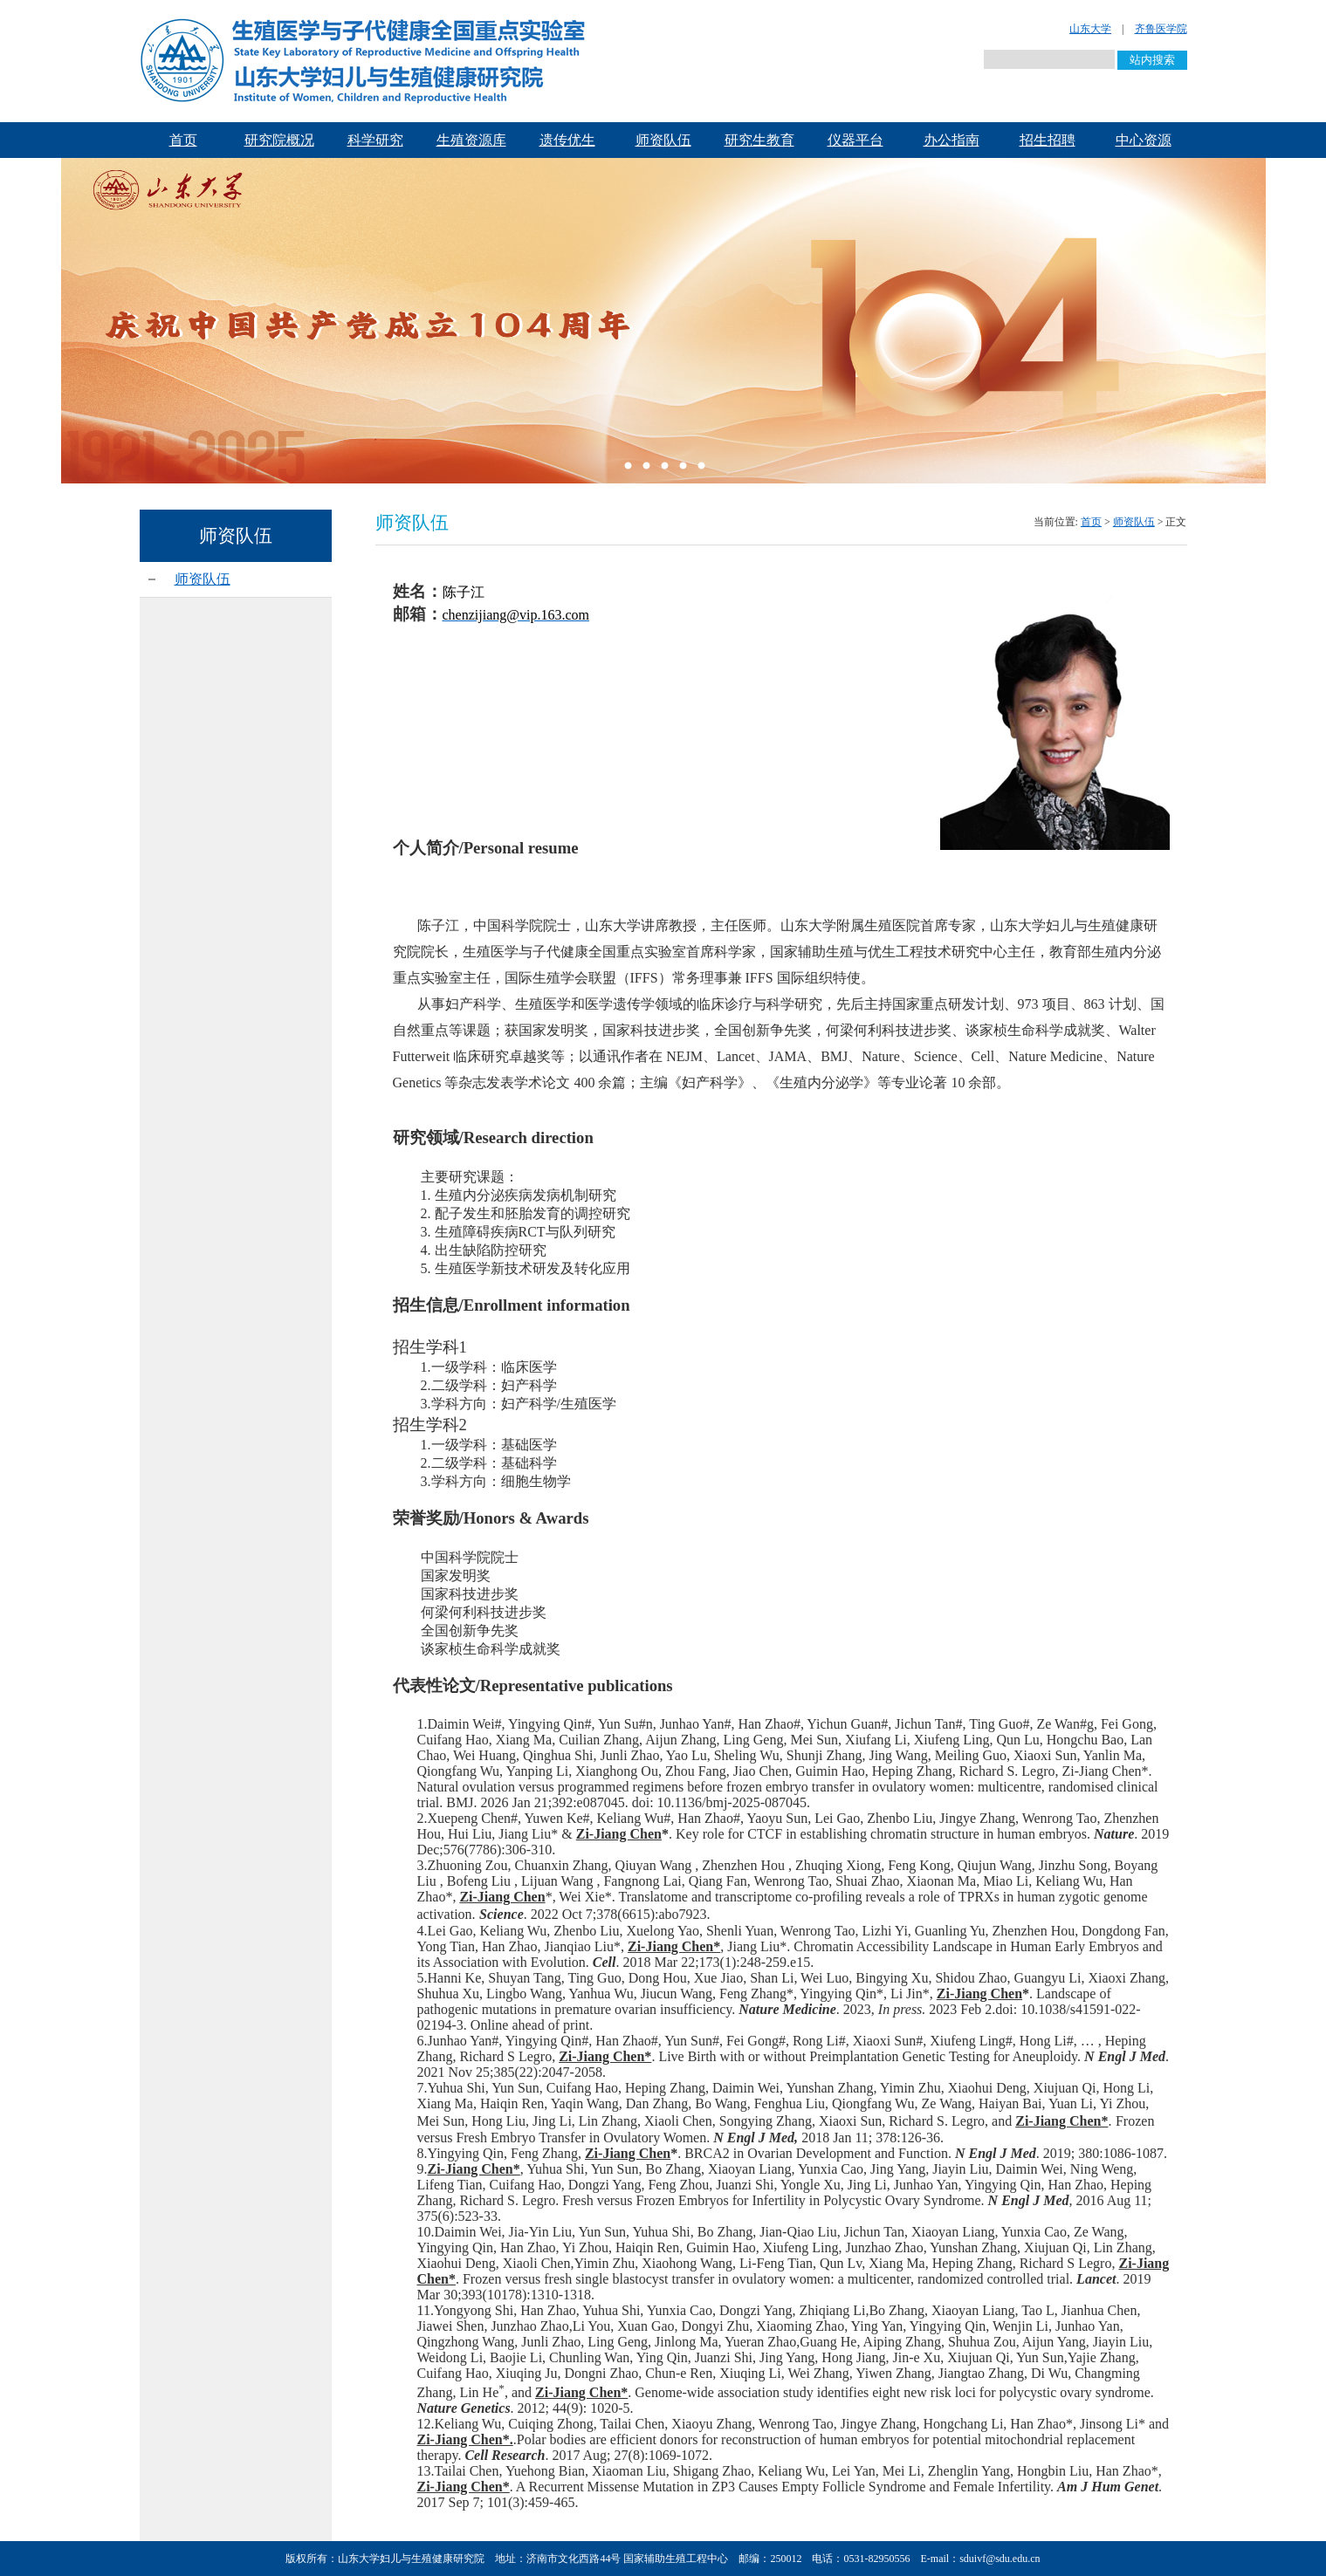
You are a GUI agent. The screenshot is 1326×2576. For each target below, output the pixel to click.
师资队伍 (663, 140)
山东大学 (1090, 29)
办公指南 (951, 140)
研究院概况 (279, 140)
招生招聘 (1047, 140)
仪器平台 (855, 140)
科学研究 (375, 140)
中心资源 (1143, 140)
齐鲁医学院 (1161, 29)
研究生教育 (759, 140)
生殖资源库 (471, 140)
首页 (183, 140)
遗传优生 (567, 140)
